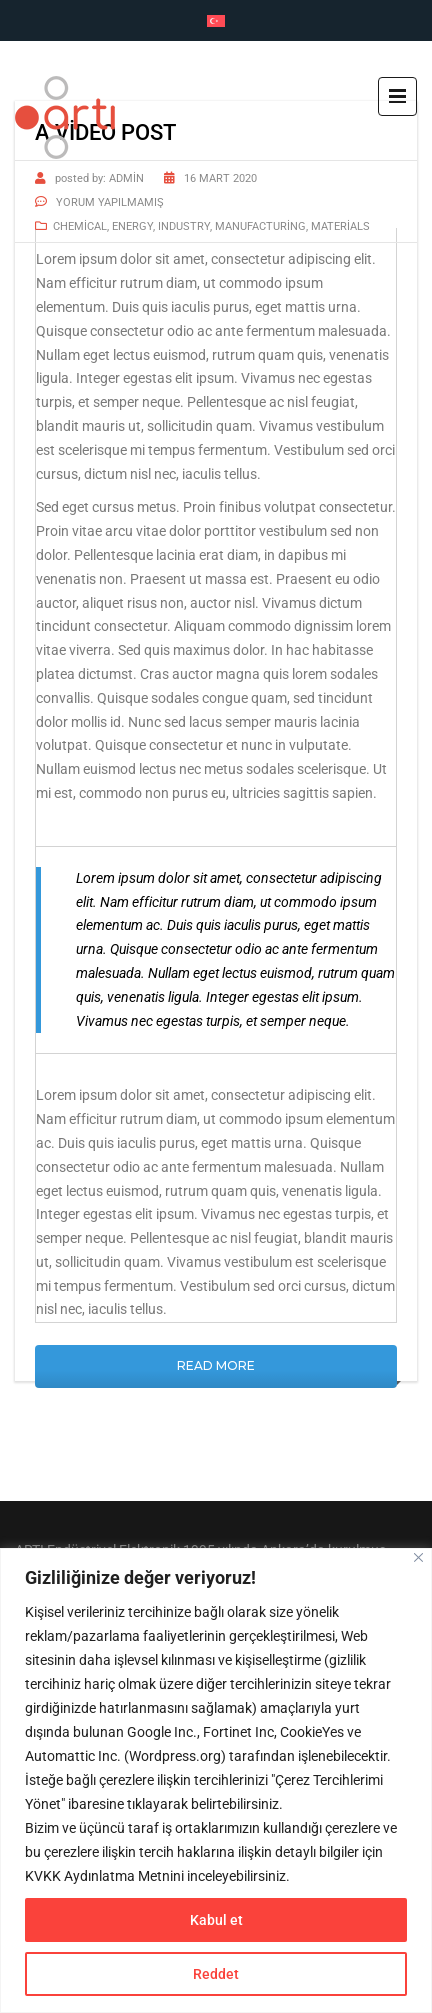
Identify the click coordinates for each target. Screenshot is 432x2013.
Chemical (80, 226)
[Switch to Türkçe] (216, 21)
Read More (216, 1365)
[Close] (418, 1557)
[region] (216, 1780)
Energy (132, 226)
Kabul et (216, 1920)
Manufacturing (260, 226)
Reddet (216, 1974)
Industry (184, 226)
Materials (340, 226)
